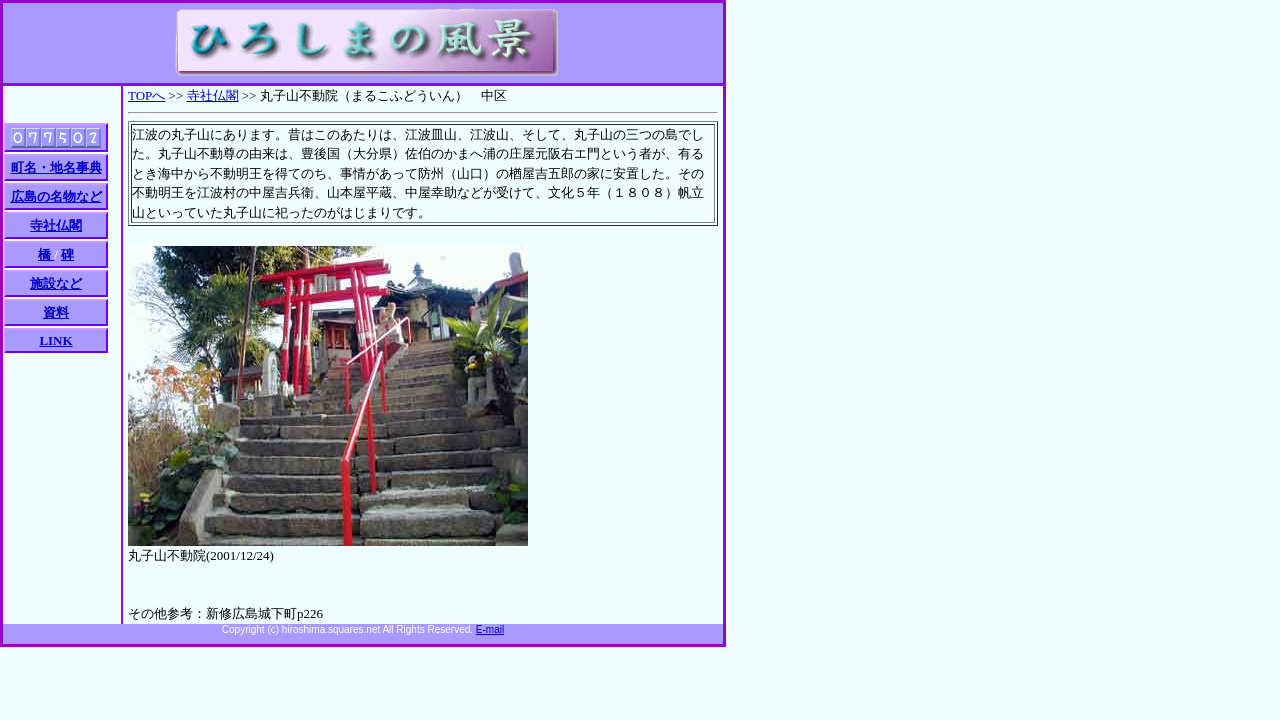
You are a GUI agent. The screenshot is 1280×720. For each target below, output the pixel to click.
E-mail (490, 629)
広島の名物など (56, 196)
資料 (56, 312)
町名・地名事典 (56, 167)
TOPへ (146, 95)
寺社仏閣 (213, 95)
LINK (55, 340)
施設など (56, 283)
